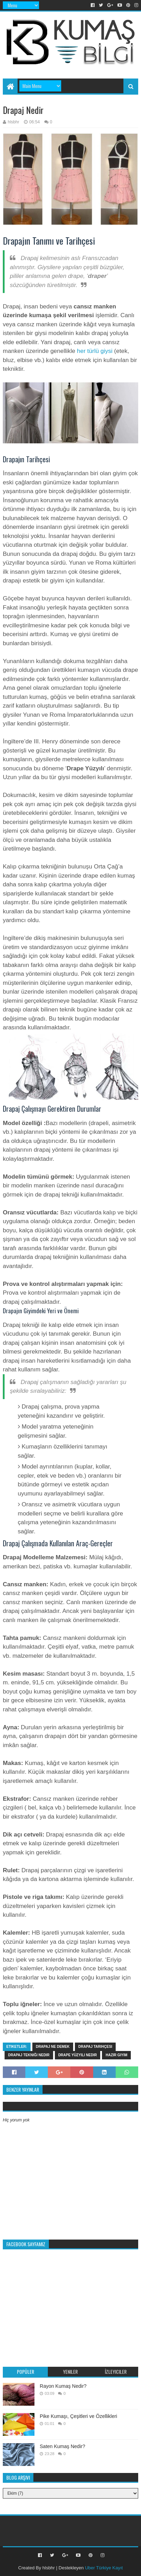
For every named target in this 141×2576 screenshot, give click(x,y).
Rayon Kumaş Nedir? (63, 2386)
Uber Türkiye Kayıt (104, 2567)
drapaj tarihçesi (95, 2047)
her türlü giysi (95, 351)
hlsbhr (49, 2567)
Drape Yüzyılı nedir (77, 2055)
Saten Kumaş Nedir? (62, 2446)
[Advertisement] (72, 60)
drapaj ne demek (53, 2047)
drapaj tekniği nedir (29, 2055)
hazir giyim (116, 2055)
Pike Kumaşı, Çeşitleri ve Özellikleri (78, 2416)
